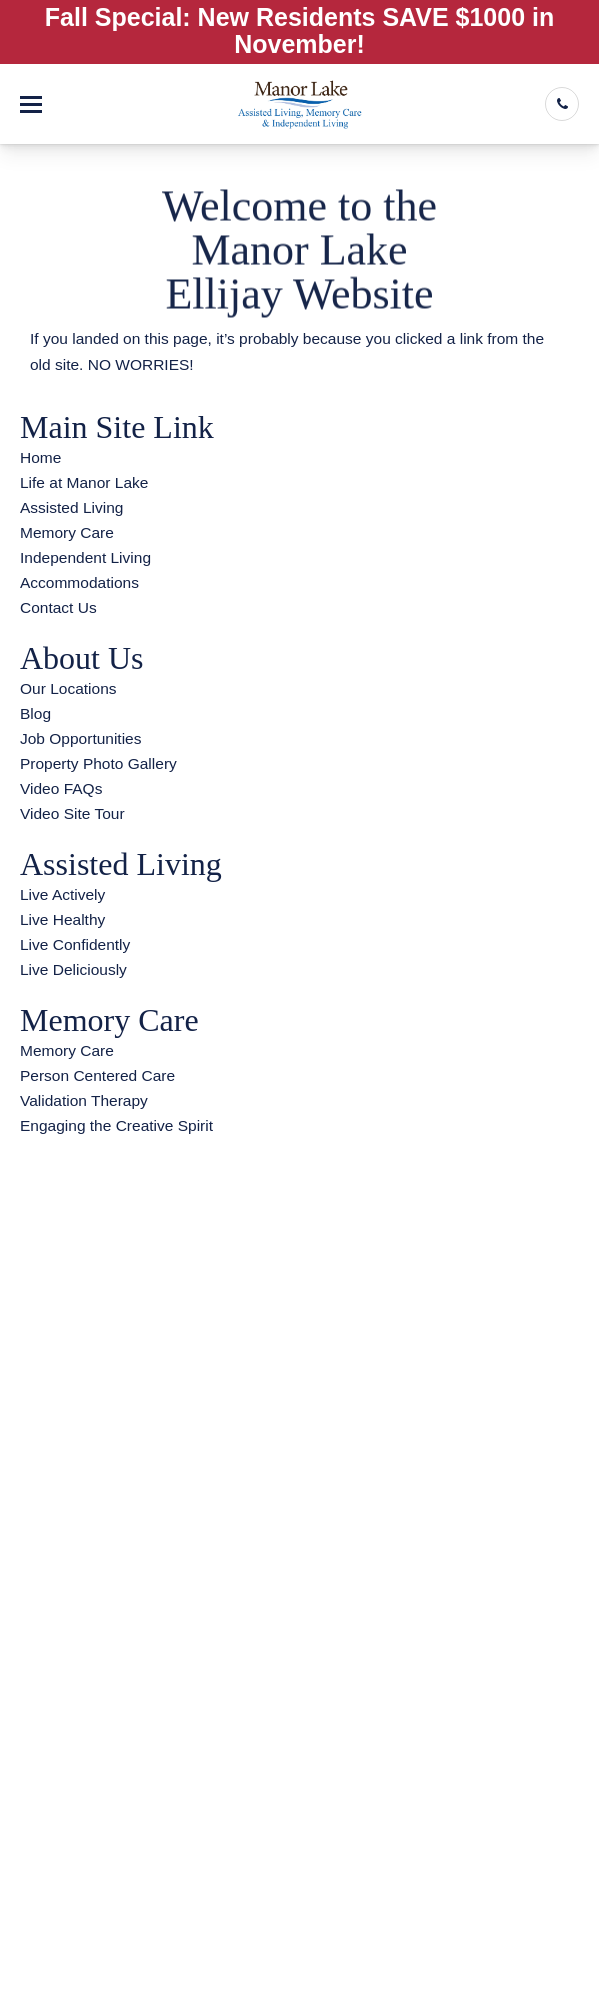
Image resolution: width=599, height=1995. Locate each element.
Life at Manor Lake (84, 482)
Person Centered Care (97, 1075)
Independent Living (85, 557)
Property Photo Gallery (98, 763)
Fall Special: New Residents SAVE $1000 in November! (299, 30)
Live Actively (62, 894)
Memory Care (67, 532)
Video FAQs (61, 788)
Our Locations (68, 688)
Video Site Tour (72, 813)
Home (40, 457)
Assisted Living (71, 507)
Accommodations (79, 582)
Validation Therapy (84, 1100)
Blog (35, 713)
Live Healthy (62, 919)
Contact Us (58, 607)
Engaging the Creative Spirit (116, 1125)
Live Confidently (75, 944)
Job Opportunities (81, 738)
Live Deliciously (73, 969)
